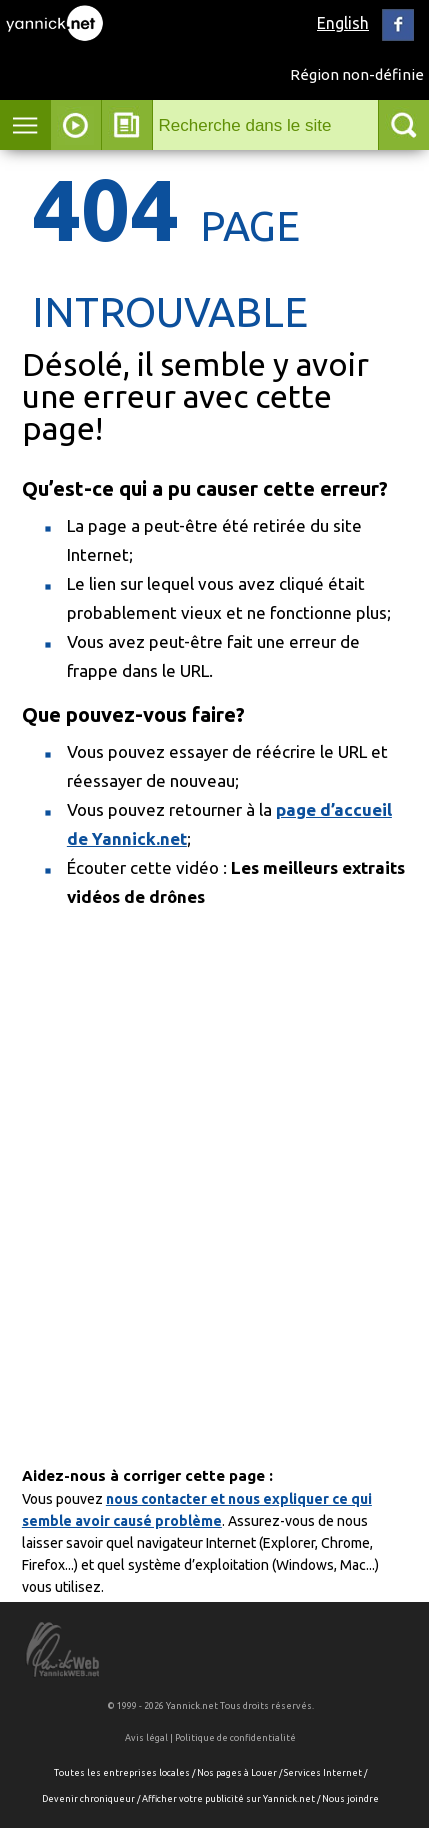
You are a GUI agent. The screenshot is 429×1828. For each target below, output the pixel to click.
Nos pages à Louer (237, 1773)
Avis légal (146, 1738)
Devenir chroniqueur (88, 1799)
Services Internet (323, 1773)
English (343, 23)
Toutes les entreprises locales (122, 1773)
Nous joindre (350, 1799)
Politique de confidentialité (235, 1738)
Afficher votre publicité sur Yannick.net (228, 1799)
